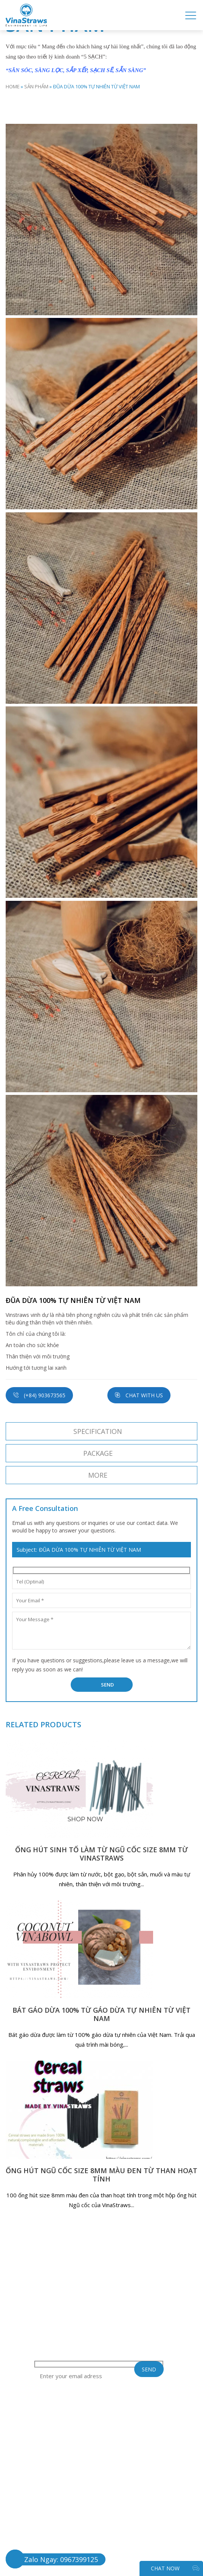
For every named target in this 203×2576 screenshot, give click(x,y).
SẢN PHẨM (36, 86)
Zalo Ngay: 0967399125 (61, 2559)
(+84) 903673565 (39, 1395)
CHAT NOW (175, 2568)
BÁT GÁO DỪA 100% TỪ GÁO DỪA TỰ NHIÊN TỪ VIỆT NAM (101, 2014)
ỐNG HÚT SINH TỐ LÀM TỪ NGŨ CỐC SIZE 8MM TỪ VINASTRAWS (101, 1853)
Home (13, 86)
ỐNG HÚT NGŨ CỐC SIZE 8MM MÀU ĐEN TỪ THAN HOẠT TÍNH (101, 2174)
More (97, 1475)
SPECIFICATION (97, 1431)
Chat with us (139, 1395)
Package (98, 1453)
